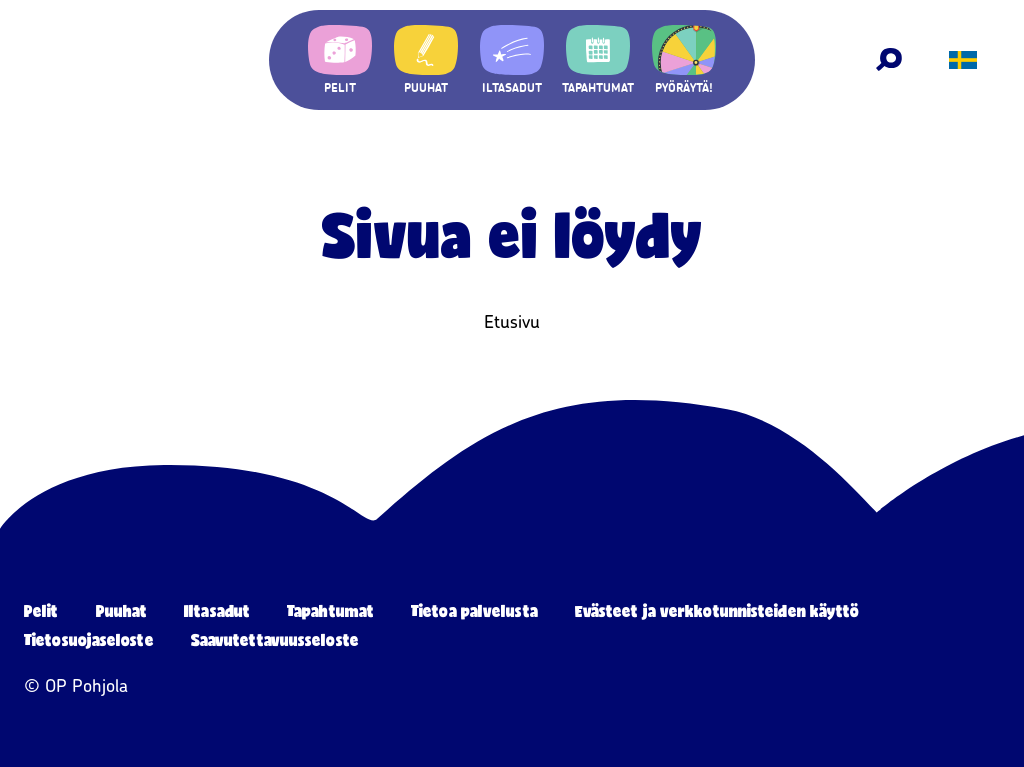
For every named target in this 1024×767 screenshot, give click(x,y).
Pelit (41, 610)
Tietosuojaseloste (89, 639)
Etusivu (512, 322)
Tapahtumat (330, 610)
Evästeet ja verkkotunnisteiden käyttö (717, 610)
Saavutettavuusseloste (275, 639)
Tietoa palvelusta (474, 610)
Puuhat (122, 610)
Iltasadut (217, 610)
